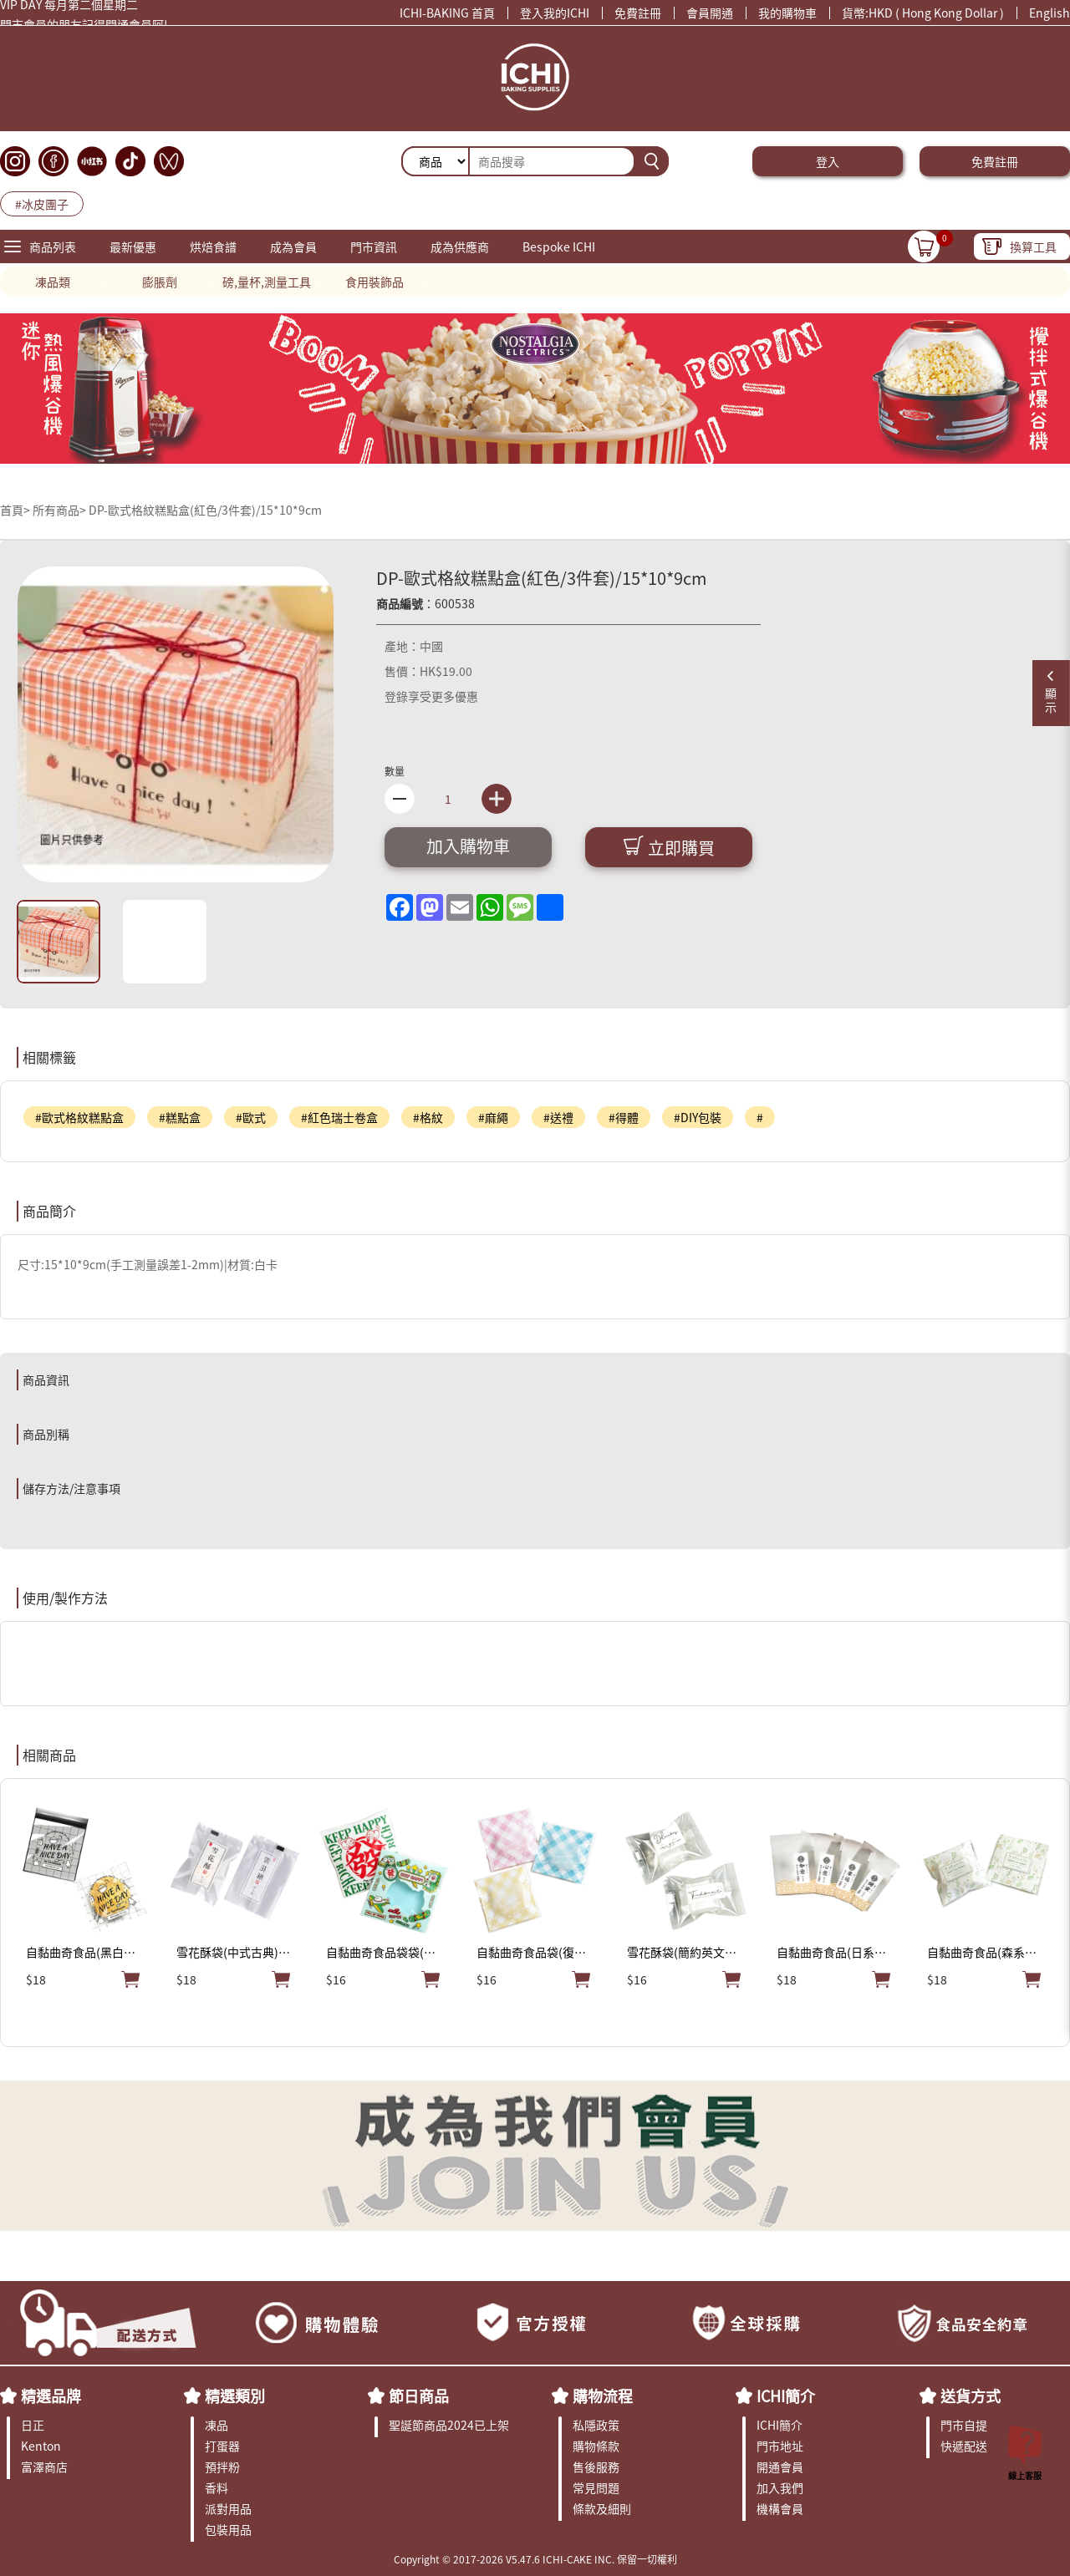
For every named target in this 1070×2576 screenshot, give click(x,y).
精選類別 (235, 2395)
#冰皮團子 (42, 204)
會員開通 (709, 12)
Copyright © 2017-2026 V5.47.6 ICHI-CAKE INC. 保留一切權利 (535, 2559)
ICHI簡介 (786, 2395)
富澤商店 (44, 2466)
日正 (32, 2424)
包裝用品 (228, 2529)
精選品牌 (51, 2395)
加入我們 (780, 2487)
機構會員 (780, 2508)
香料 (216, 2487)
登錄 (396, 696)
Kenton (41, 2445)
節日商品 (419, 2395)
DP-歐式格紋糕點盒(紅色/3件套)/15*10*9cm (205, 509)
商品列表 (52, 246)
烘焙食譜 (213, 246)
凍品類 (52, 281)
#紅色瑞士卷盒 (339, 1117)
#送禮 (558, 1117)
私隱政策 (596, 2424)
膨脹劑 (159, 281)
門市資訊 (373, 246)
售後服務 (596, 2466)
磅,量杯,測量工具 (266, 281)
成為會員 (293, 246)
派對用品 (228, 2508)
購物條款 (596, 2445)
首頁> (16, 509)
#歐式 (251, 1117)
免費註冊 (637, 12)
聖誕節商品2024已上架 (449, 2424)
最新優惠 (133, 246)
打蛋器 (222, 2445)
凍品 (216, 2424)
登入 (827, 161)
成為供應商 (460, 246)
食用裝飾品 (374, 281)
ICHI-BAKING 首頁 (447, 12)
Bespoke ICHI (558, 246)
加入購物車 (468, 846)
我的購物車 (787, 12)
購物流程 (603, 2395)
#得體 (624, 1117)
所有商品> (59, 509)
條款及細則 (602, 2508)
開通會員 (780, 2466)
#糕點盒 (180, 1117)
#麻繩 (493, 1117)
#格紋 (428, 1117)
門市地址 (780, 2445)
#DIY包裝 (697, 1117)
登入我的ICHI (554, 12)
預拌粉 (222, 2466)
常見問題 (596, 2487)
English (1049, 12)
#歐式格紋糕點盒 (79, 1117)
